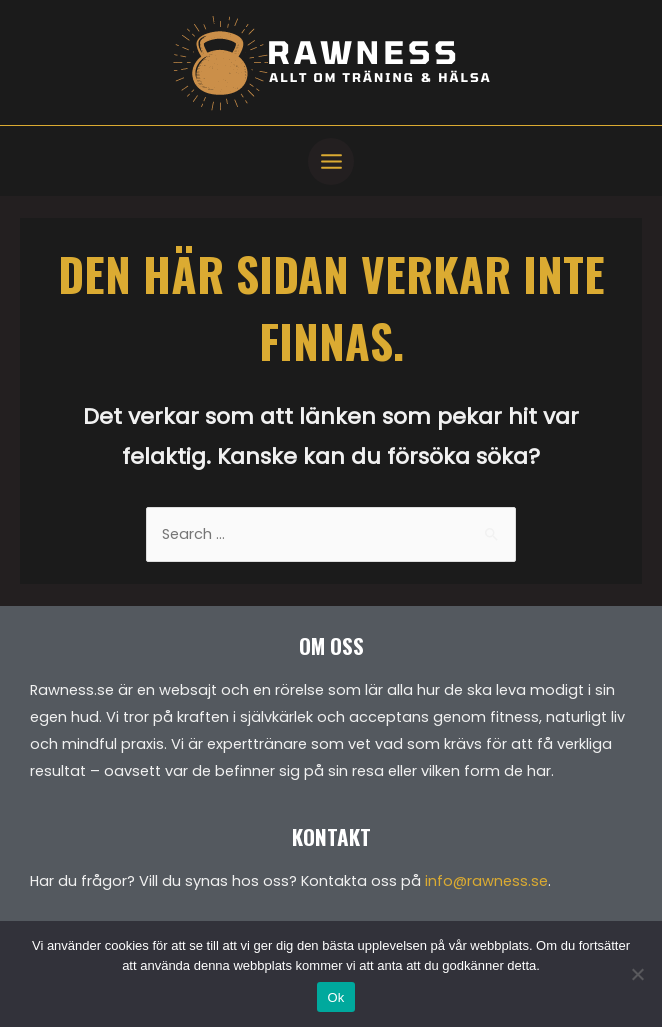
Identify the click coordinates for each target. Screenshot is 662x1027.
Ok (335, 997)
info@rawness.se (486, 881)
